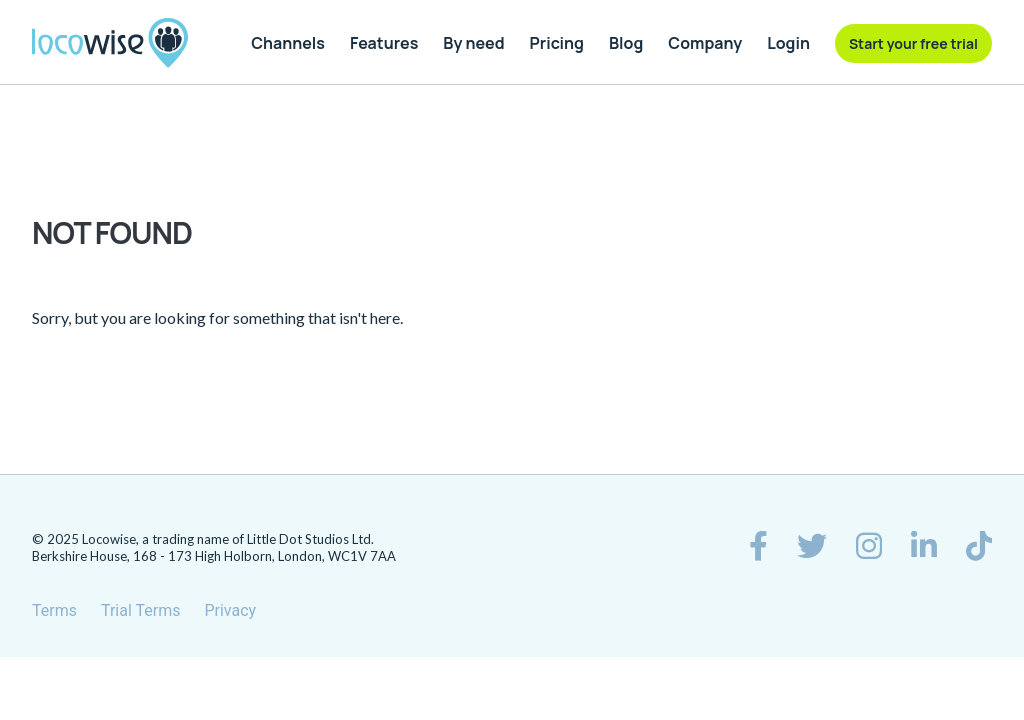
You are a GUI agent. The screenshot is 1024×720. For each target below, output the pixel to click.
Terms (54, 610)
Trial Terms (141, 610)
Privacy (230, 610)
